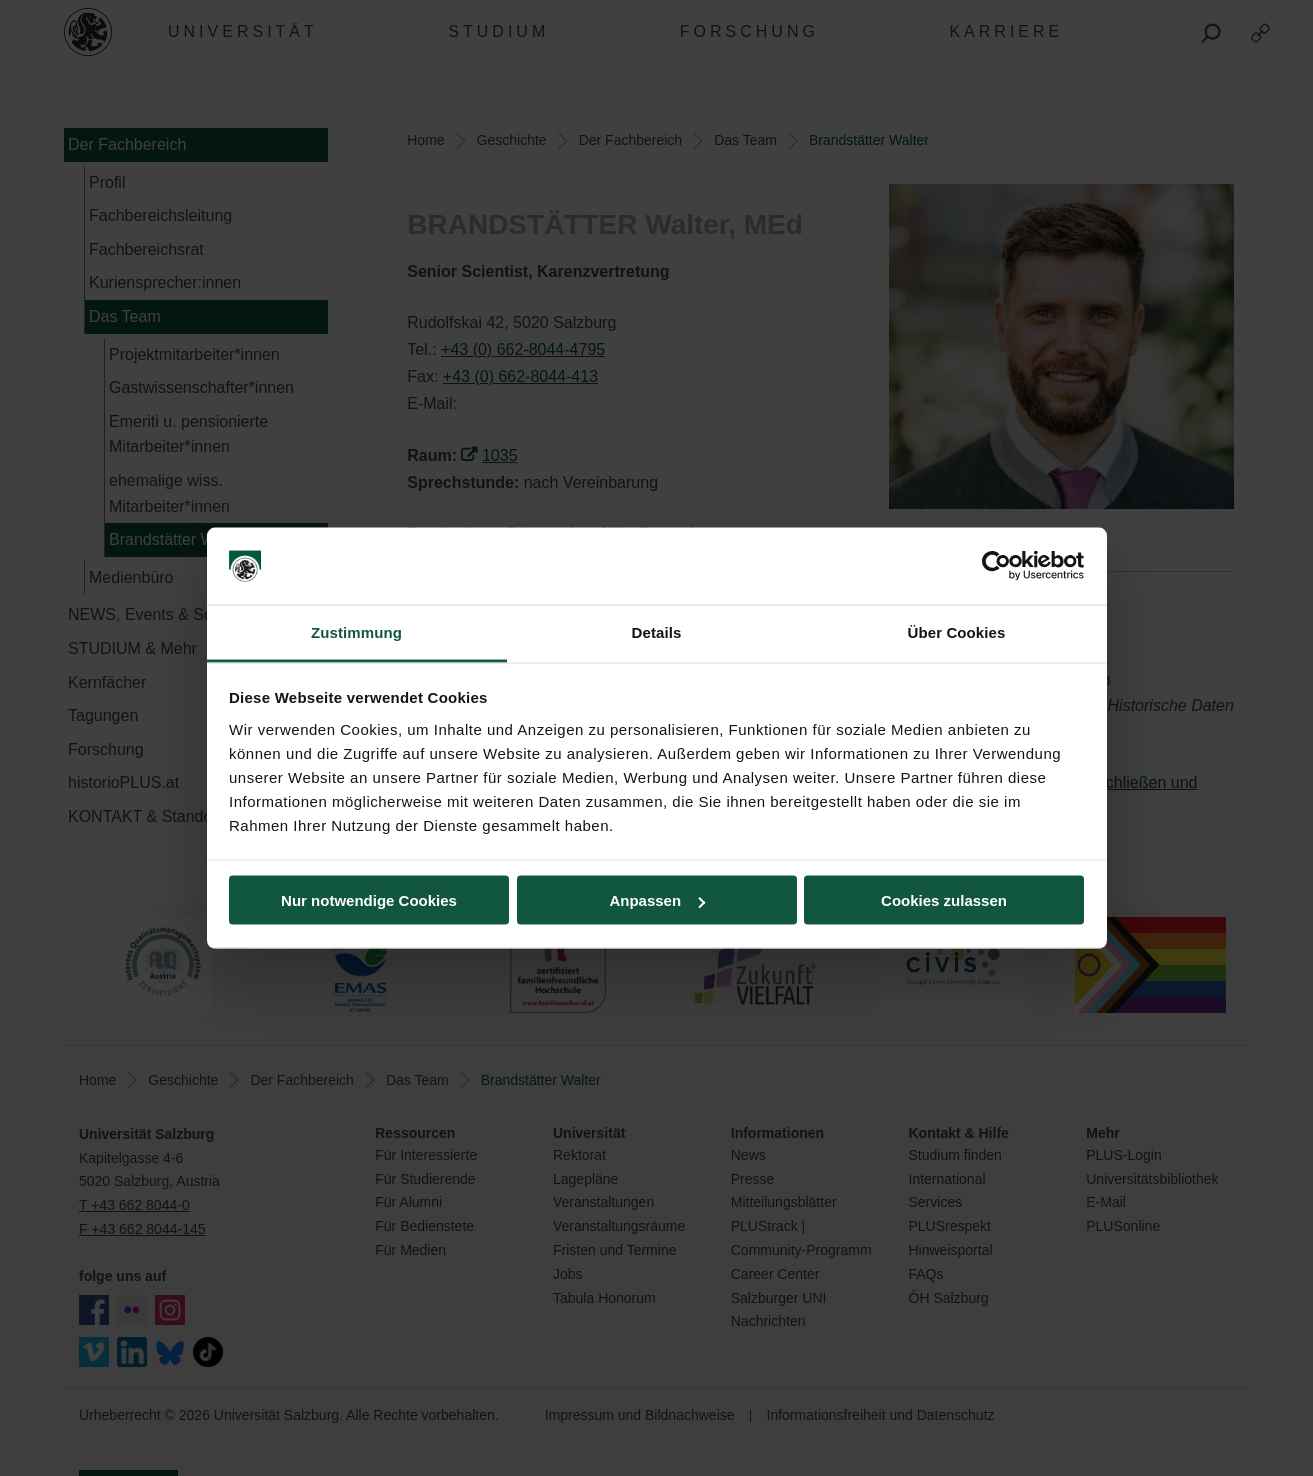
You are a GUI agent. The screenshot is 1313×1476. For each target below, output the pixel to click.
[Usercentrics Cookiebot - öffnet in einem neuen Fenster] (996, 566)
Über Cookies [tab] (957, 631)
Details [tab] (657, 631)
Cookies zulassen (944, 900)
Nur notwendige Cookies (369, 900)
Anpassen (657, 900)
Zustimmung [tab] (356, 631)
